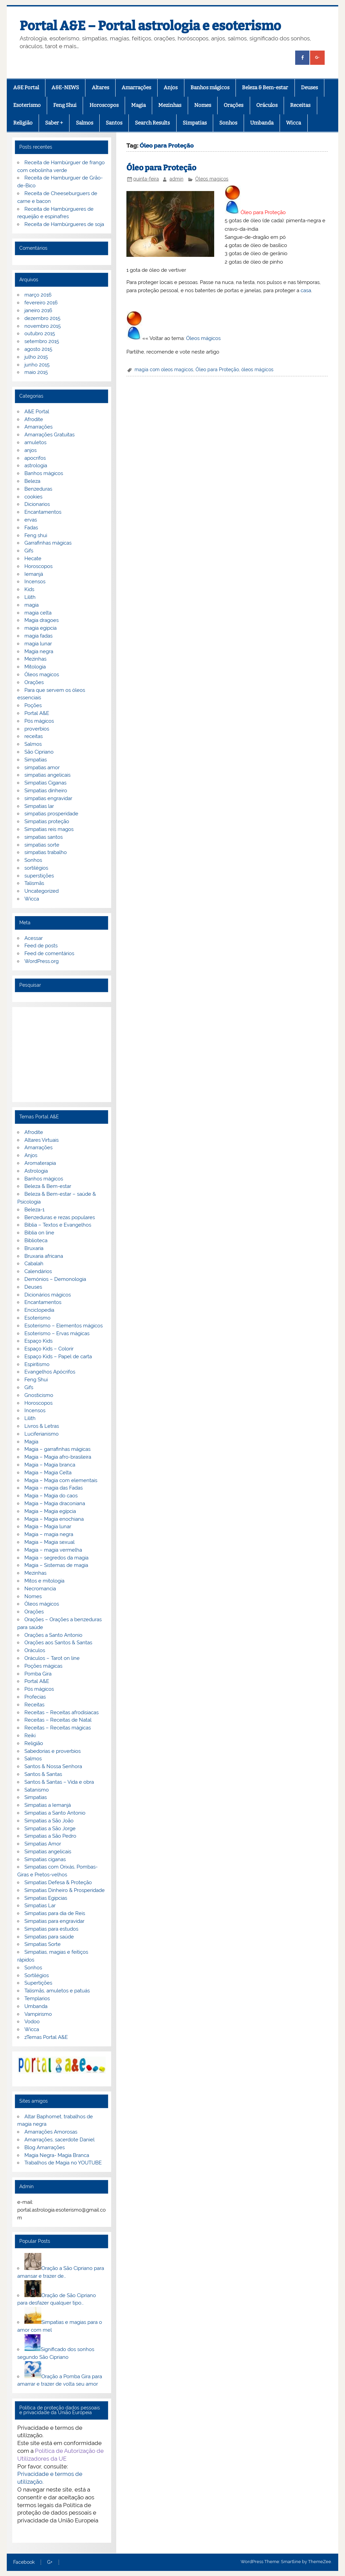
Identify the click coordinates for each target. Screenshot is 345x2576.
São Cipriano (39, 752)
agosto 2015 (38, 349)
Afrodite (33, 419)
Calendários (38, 1271)
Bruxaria (33, 1248)
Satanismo (36, 1790)
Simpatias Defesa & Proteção (58, 1882)
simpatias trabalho (45, 852)
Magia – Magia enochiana (54, 1519)
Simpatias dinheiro (45, 791)
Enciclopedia (39, 1310)
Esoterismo (27, 105)
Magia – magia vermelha (53, 1550)
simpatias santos (43, 837)
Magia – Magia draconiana (54, 1503)
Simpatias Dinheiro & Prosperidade (64, 1890)
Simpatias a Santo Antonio (54, 1813)
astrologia (35, 465)
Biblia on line (39, 1233)
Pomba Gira (38, 1674)
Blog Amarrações (44, 2147)
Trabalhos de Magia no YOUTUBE (63, 2163)
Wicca (293, 123)
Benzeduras (38, 489)
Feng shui (35, 535)
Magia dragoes (41, 620)
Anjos (171, 87)
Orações (233, 105)
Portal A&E (36, 713)
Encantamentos (42, 512)
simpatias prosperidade (51, 814)
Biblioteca (35, 1240)
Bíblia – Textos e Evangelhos (57, 1225)
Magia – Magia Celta (48, 1473)
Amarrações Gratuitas (49, 435)
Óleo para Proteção (161, 167)
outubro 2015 (39, 333)
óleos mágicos (257, 369)
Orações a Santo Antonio (53, 1635)
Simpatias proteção (46, 821)
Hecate (32, 558)
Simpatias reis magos (49, 829)
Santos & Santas (43, 1774)
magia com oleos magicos (164, 369)
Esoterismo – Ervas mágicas (56, 1333)
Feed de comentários (49, 953)
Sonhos (228, 123)
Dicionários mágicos (47, 1295)
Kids (29, 589)
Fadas (31, 528)
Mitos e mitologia (44, 1581)
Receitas (300, 105)
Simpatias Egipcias (45, 1898)
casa (306, 290)
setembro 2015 (41, 341)
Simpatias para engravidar (54, 1921)
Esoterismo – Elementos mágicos (63, 1326)
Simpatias (195, 123)
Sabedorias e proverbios (52, 1751)
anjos (30, 450)
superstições (39, 876)
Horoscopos (104, 105)
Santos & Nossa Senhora (53, 1766)
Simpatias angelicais (47, 1852)
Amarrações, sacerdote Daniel (59, 2140)
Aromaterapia (40, 1163)
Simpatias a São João (49, 1821)
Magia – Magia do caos (51, 1496)
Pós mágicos (39, 721)
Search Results (152, 123)
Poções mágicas (43, 1666)
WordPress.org (41, 961)
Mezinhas (169, 105)
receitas (33, 736)
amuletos (35, 442)
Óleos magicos (211, 179)
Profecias (35, 1697)
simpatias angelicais (47, 775)
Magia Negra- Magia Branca (56, 2155)
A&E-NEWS (65, 87)
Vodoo (32, 2022)
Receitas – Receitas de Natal (58, 1720)
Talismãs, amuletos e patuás (57, 1991)
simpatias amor (42, 767)
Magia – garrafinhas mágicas (57, 1449)
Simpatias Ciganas (45, 783)
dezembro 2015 (42, 318)
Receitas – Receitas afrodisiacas (61, 1712)
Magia (138, 105)
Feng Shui (65, 105)
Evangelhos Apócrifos (49, 1372)
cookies (33, 497)
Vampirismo (38, 2014)
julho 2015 (36, 357)
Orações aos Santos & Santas (58, 1643)
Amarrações (136, 87)
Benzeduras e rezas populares (59, 1217)
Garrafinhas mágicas (48, 543)
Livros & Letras (41, 1426)
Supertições (38, 1983)
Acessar (33, 938)
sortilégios (36, 868)
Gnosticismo (38, 1395)
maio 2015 (36, 372)
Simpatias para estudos (51, 1929)
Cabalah (33, 1264)
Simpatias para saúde (49, 1937)
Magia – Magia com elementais (60, 1480)
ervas (30, 520)
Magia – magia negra (48, 1534)
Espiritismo (36, 1364)
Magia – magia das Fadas (53, 1488)
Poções (33, 705)
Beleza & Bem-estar (265, 87)
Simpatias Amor (42, 1844)
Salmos (84, 123)
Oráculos (267, 105)
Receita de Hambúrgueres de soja (64, 224)
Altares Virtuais (41, 1140)
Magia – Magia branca (49, 1465)
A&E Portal (26, 87)
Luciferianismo (41, 1434)
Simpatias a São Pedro (50, 1836)
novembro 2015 (42, 326)
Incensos (34, 582)
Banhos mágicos (209, 87)
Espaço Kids (38, 1341)
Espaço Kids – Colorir (49, 1349)
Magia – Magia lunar (47, 1526)
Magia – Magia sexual (49, 1542)
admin (176, 179)
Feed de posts (41, 946)
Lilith (30, 597)
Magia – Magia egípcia (50, 1511)
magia (31, 605)
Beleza (32, 481)
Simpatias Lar (40, 1905)
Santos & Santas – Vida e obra (59, 1782)
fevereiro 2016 (41, 303)
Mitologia (35, 667)
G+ (50, 2562)
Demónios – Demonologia (55, 1279)
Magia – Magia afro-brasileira (57, 1457)
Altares (100, 87)
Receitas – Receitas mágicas (57, 1728)
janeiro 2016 (38, 310)
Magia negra (38, 651)
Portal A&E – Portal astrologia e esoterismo (150, 26)
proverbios (36, 729)
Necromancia (40, 1589)
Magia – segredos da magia (56, 1558)
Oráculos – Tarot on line (52, 1658)
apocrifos (35, 458)
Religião (23, 123)
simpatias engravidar (48, 798)
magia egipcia (40, 628)
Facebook (24, 2562)
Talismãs (34, 883)
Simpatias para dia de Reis (54, 1913)
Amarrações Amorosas (50, 2132)
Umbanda (261, 123)
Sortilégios (36, 1975)
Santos (114, 123)
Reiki (30, 1735)
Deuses (309, 87)
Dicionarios (37, 504)
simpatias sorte (41, 845)
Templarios (37, 1998)
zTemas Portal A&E (46, 2037)
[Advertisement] (61, 1054)
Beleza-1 (34, 1210)
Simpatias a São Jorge (50, 1828)
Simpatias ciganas (45, 1859)
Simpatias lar (39, 806)
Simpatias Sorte (42, 1944)
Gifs (28, 551)
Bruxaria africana (43, 1256)
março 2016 (38, 295)
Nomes (202, 105)
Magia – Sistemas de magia (56, 1565)
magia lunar (38, 644)
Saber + (54, 123)
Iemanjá (33, 574)
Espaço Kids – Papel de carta (58, 1356)
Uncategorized (41, 891)
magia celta (38, 613)
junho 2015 (36, 365)
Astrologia (36, 1171)
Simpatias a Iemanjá (47, 1805)
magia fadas (38, 636)
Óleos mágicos (203, 338)
